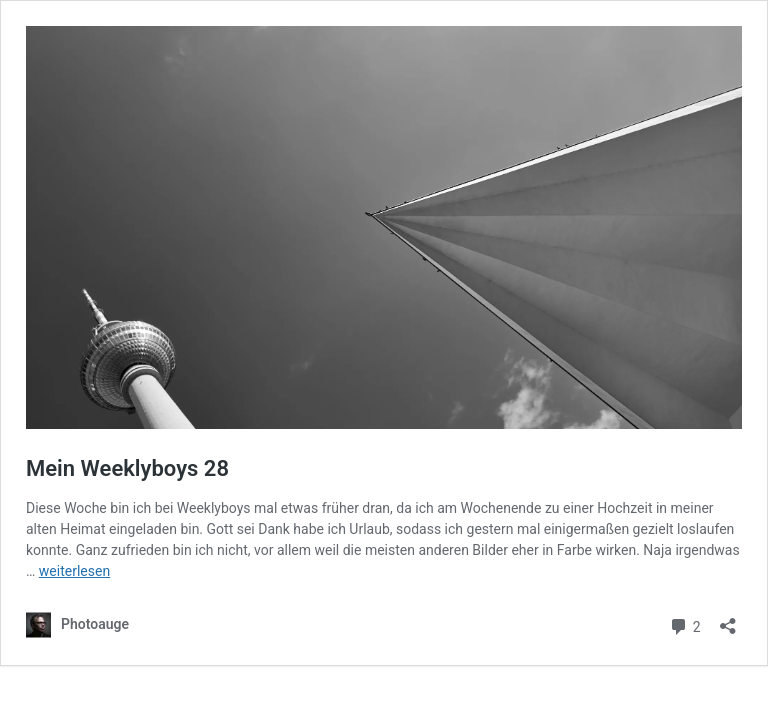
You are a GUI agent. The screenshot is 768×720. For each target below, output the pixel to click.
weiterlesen (74, 571)
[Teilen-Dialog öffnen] (728, 619)
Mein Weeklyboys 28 (127, 468)
